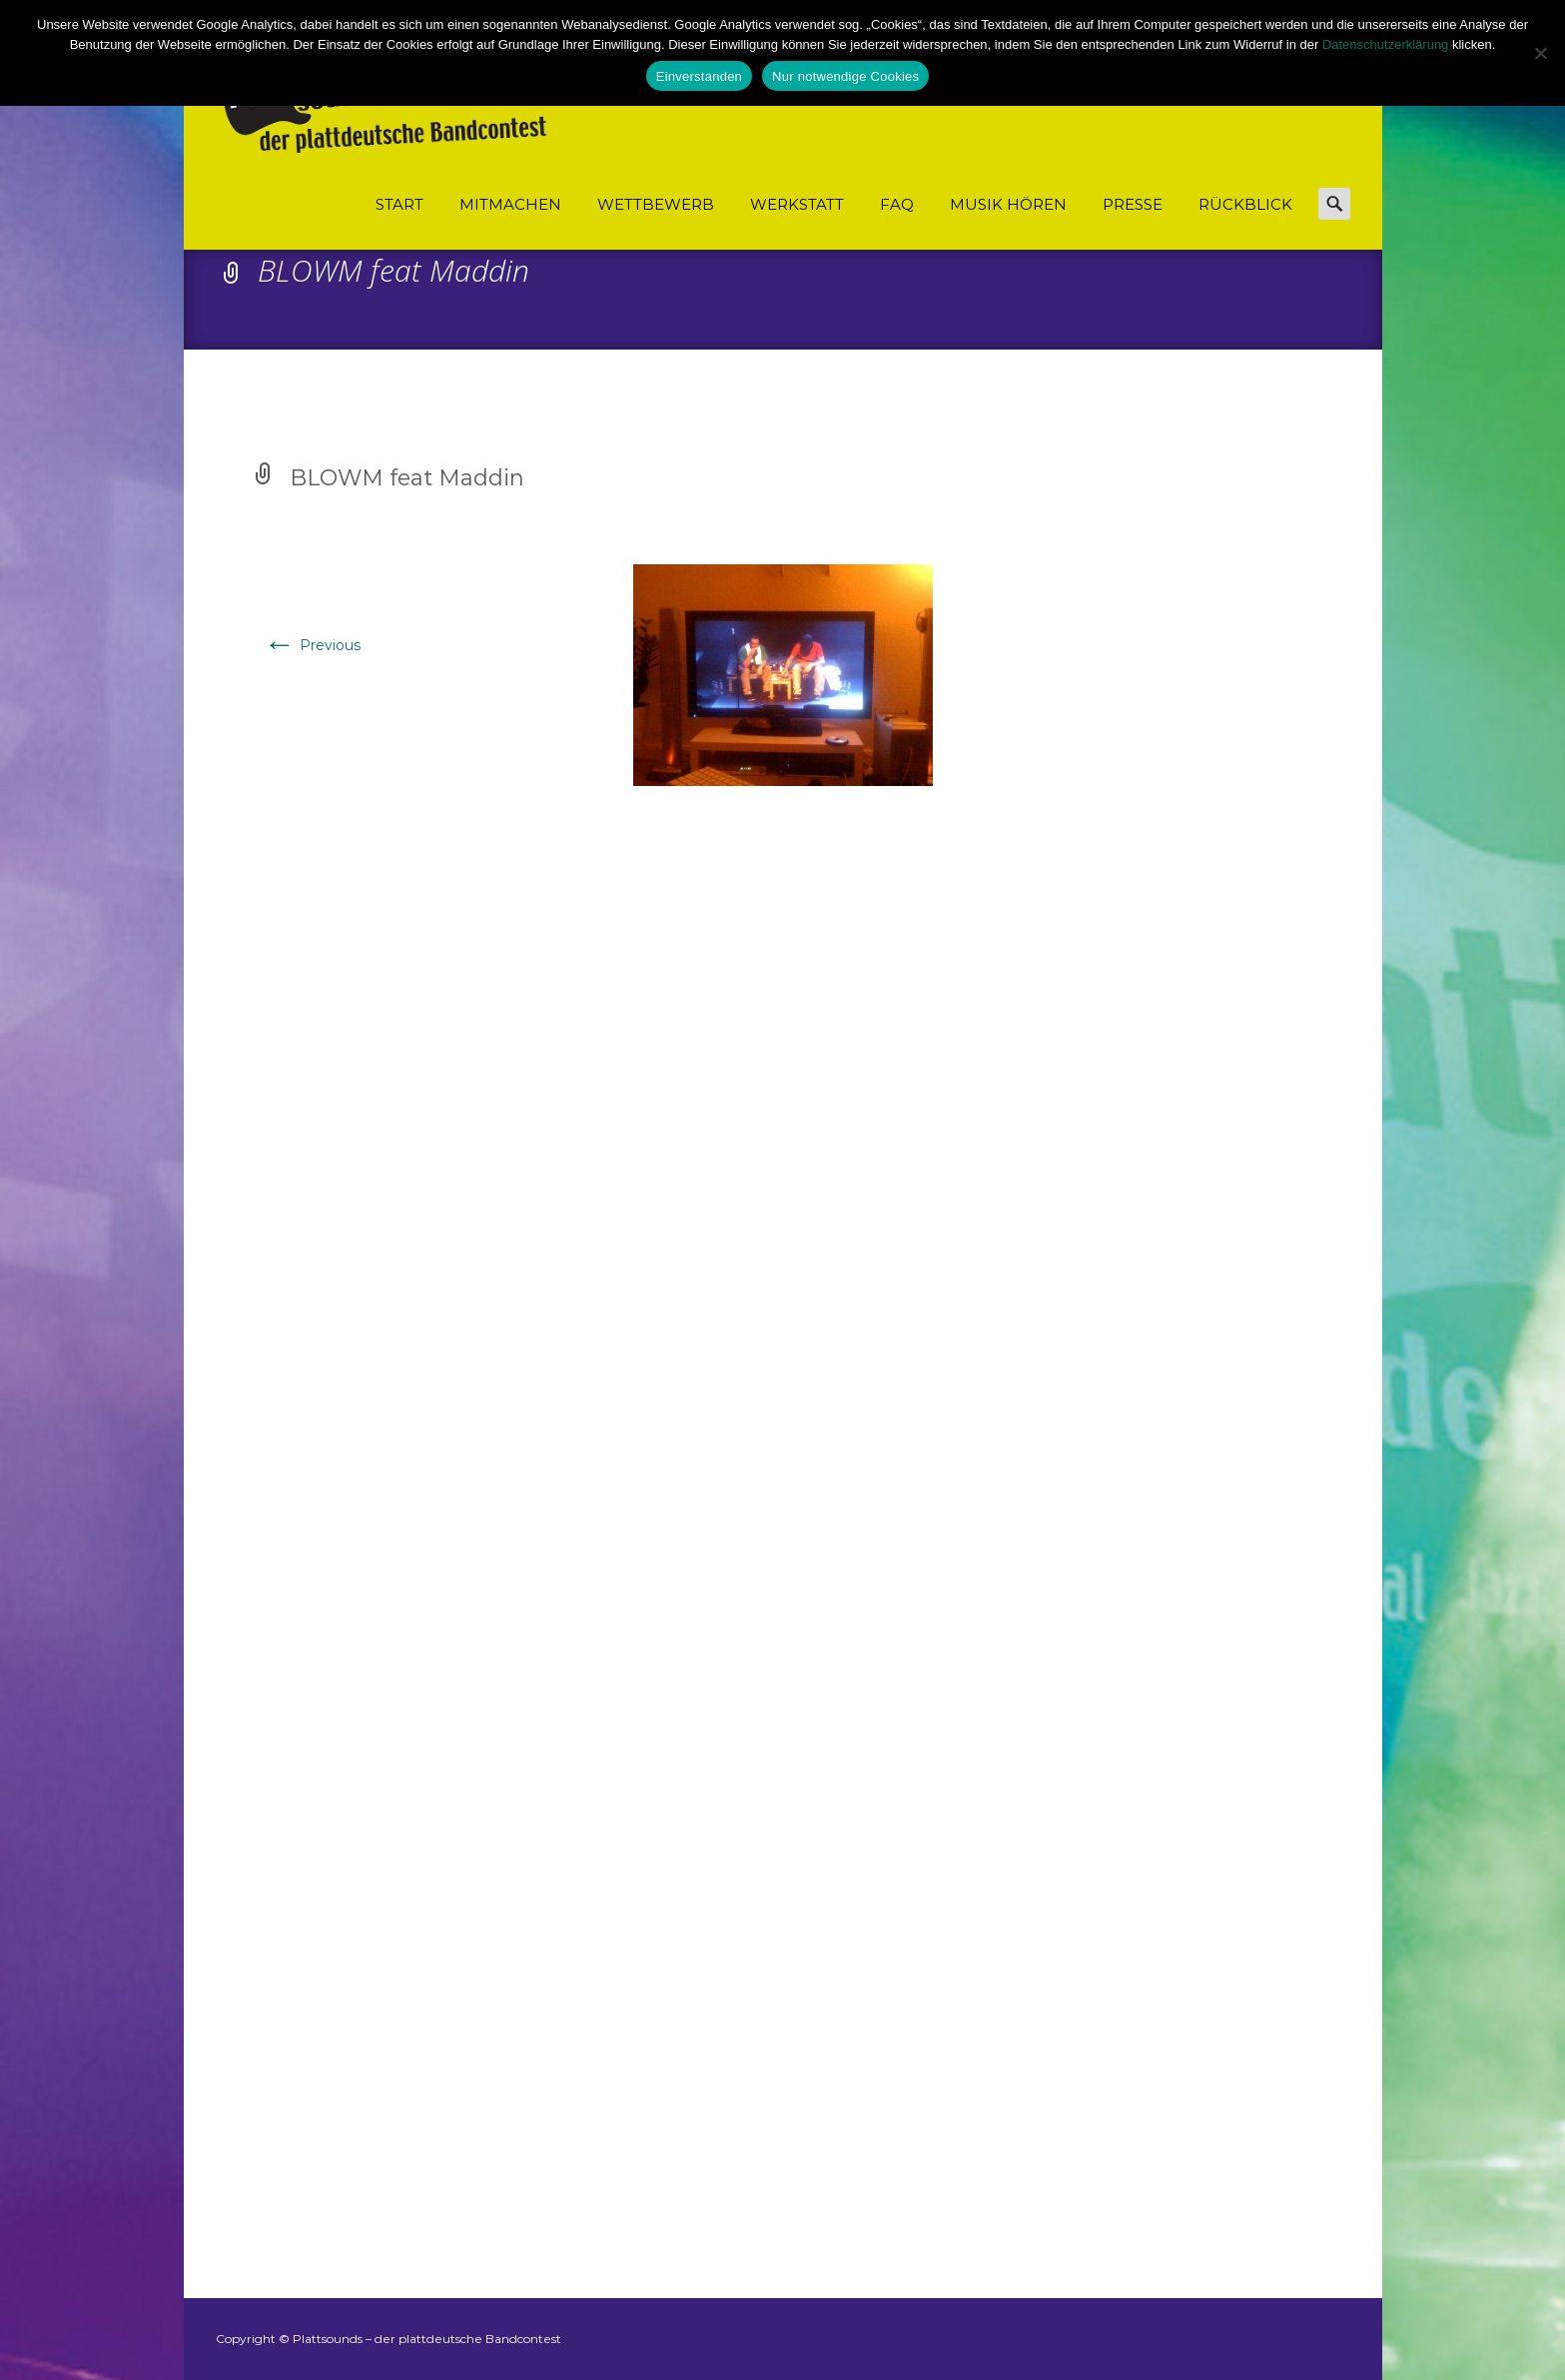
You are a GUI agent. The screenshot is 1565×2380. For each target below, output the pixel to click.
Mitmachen (510, 204)
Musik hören (1008, 204)
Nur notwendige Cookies (845, 76)
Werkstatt (797, 204)
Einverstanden (699, 76)
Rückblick (1245, 204)
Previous (312, 645)
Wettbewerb (655, 204)
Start (399, 204)
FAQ (897, 204)
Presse (1133, 204)
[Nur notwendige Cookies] (1540, 53)
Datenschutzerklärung (1385, 44)
